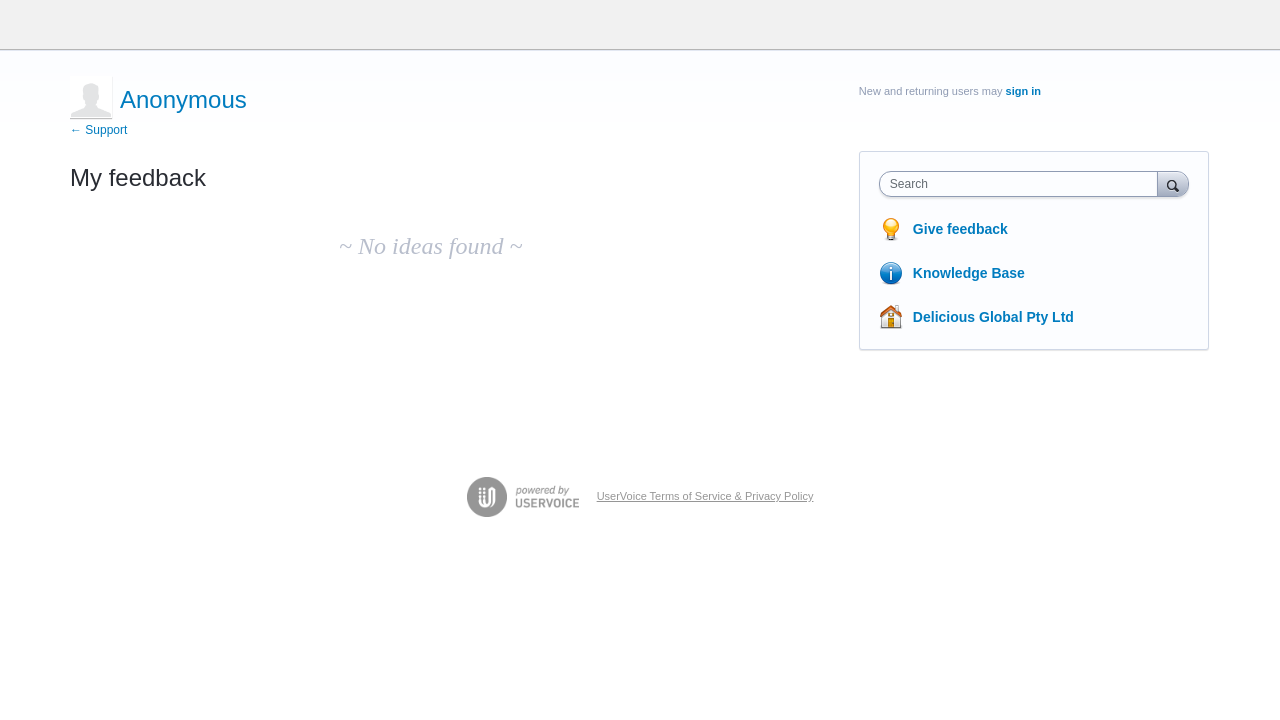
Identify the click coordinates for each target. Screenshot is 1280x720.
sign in (1023, 91)
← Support (98, 130)
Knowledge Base (969, 273)
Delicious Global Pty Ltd (993, 317)
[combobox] (1023, 184)
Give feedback (960, 229)
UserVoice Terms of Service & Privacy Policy (705, 496)
